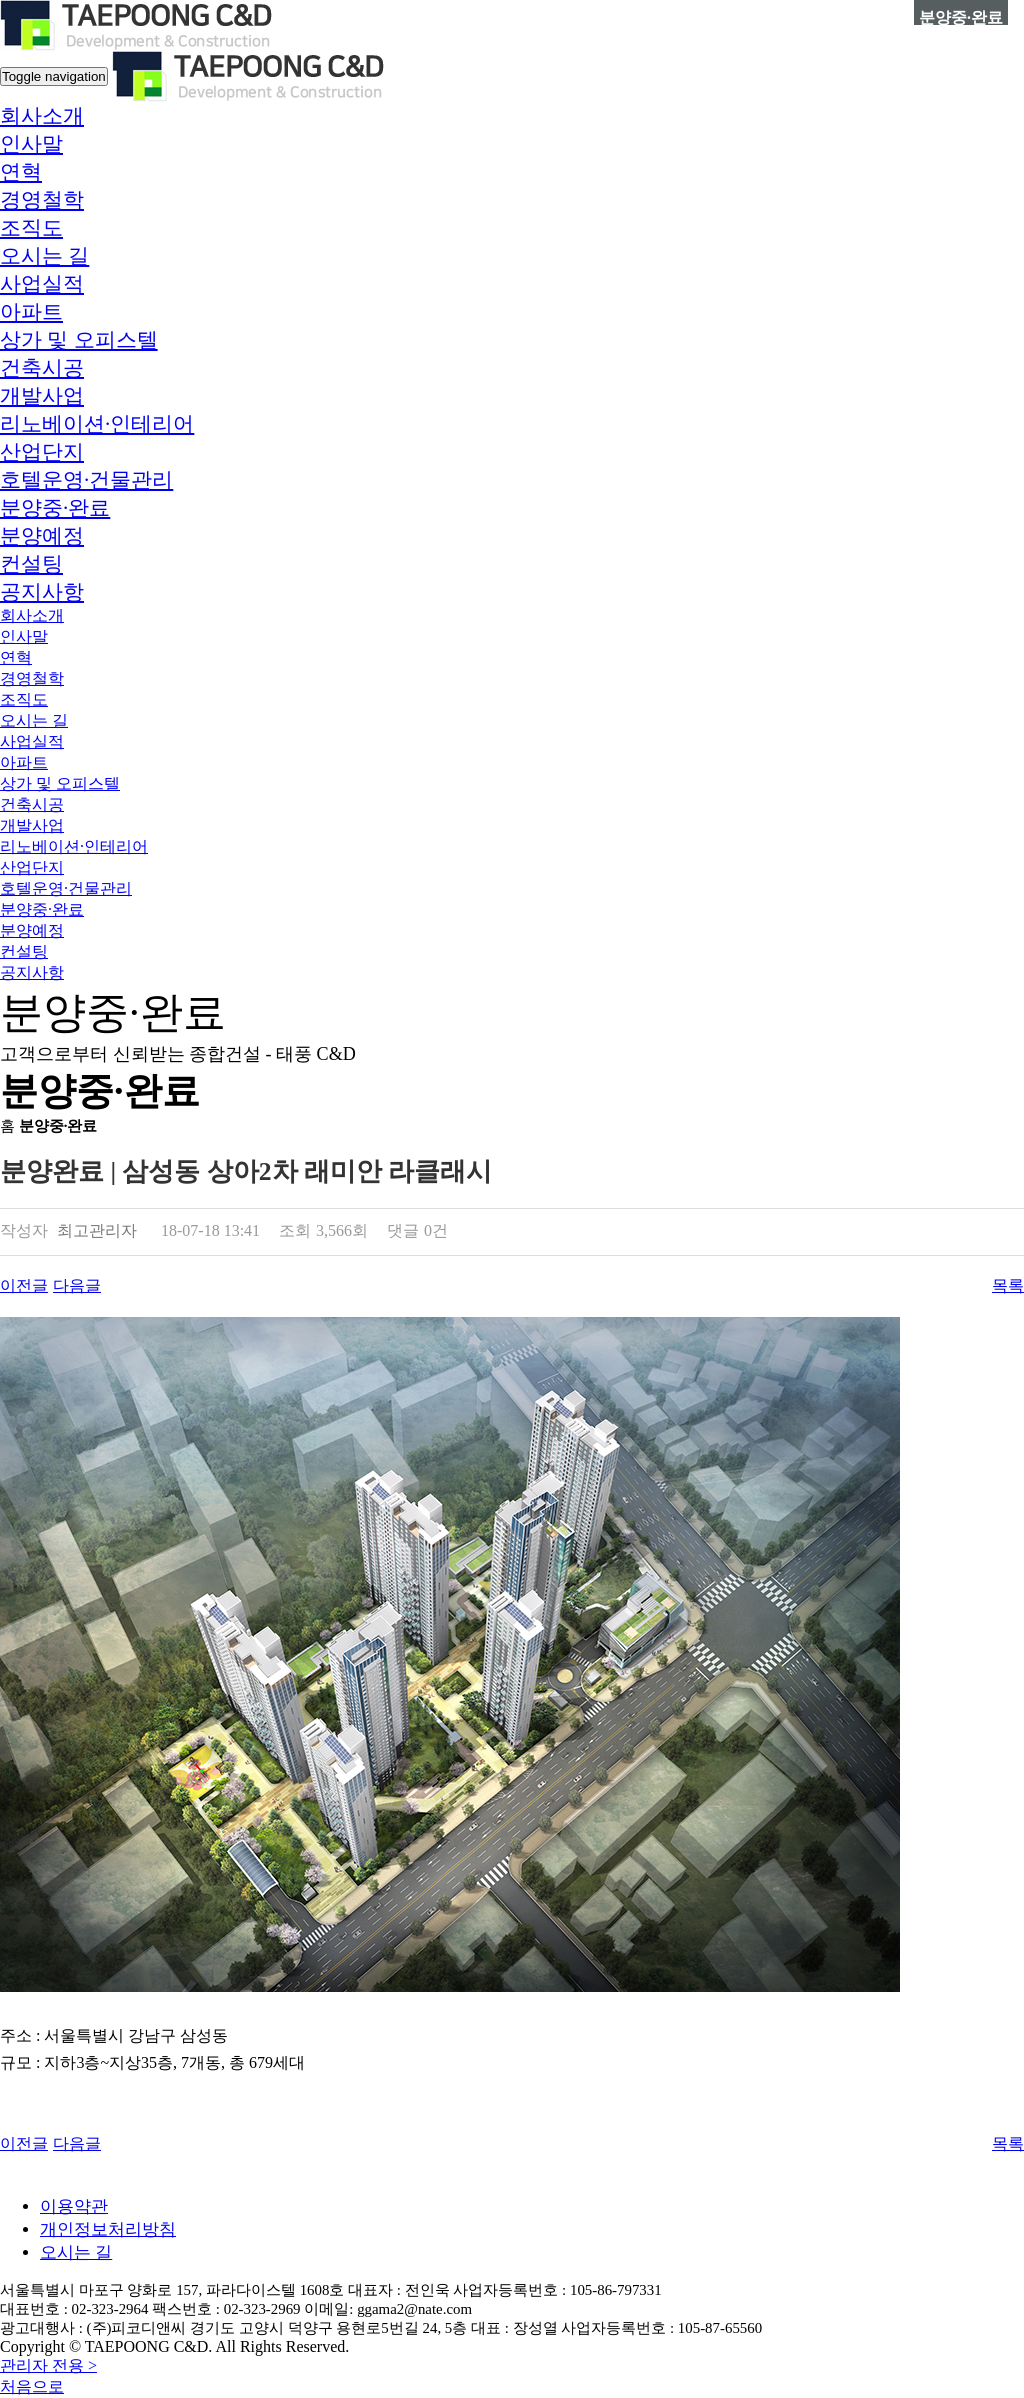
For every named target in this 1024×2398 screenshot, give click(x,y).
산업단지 (42, 452)
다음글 (77, 1285)
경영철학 (42, 200)
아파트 (31, 312)
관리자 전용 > (48, 2365)
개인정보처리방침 (108, 2229)
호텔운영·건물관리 (86, 480)
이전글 (24, 1285)
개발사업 (42, 396)
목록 (1008, 1285)
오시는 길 (44, 256)
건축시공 (42, 368)
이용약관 (74, 2206)
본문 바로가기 (0, 0)
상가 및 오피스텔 (79, 340)
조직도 (31, 228)
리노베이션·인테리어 (97, 424)
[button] (42, 116)
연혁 (21, 172)
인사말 (31, 144)
